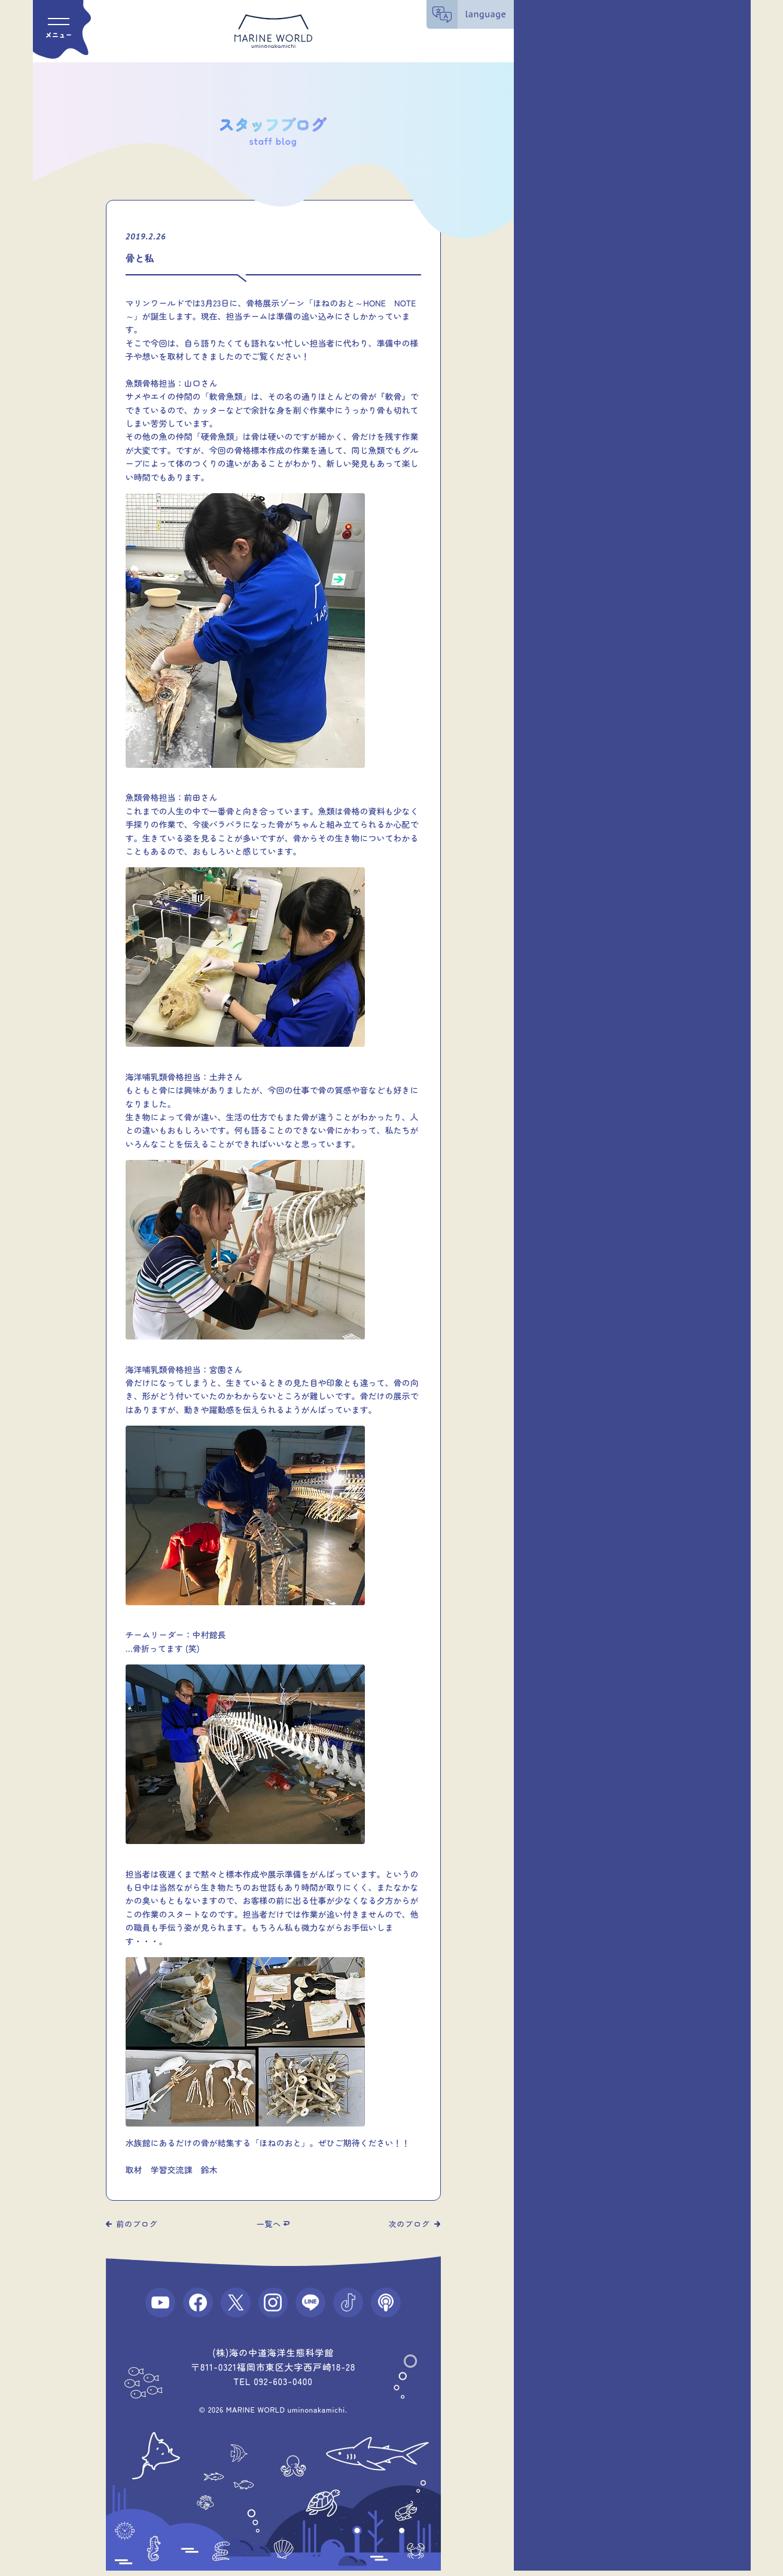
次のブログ (409, 2224)
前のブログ (137, 2224)
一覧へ (269, 2224)
